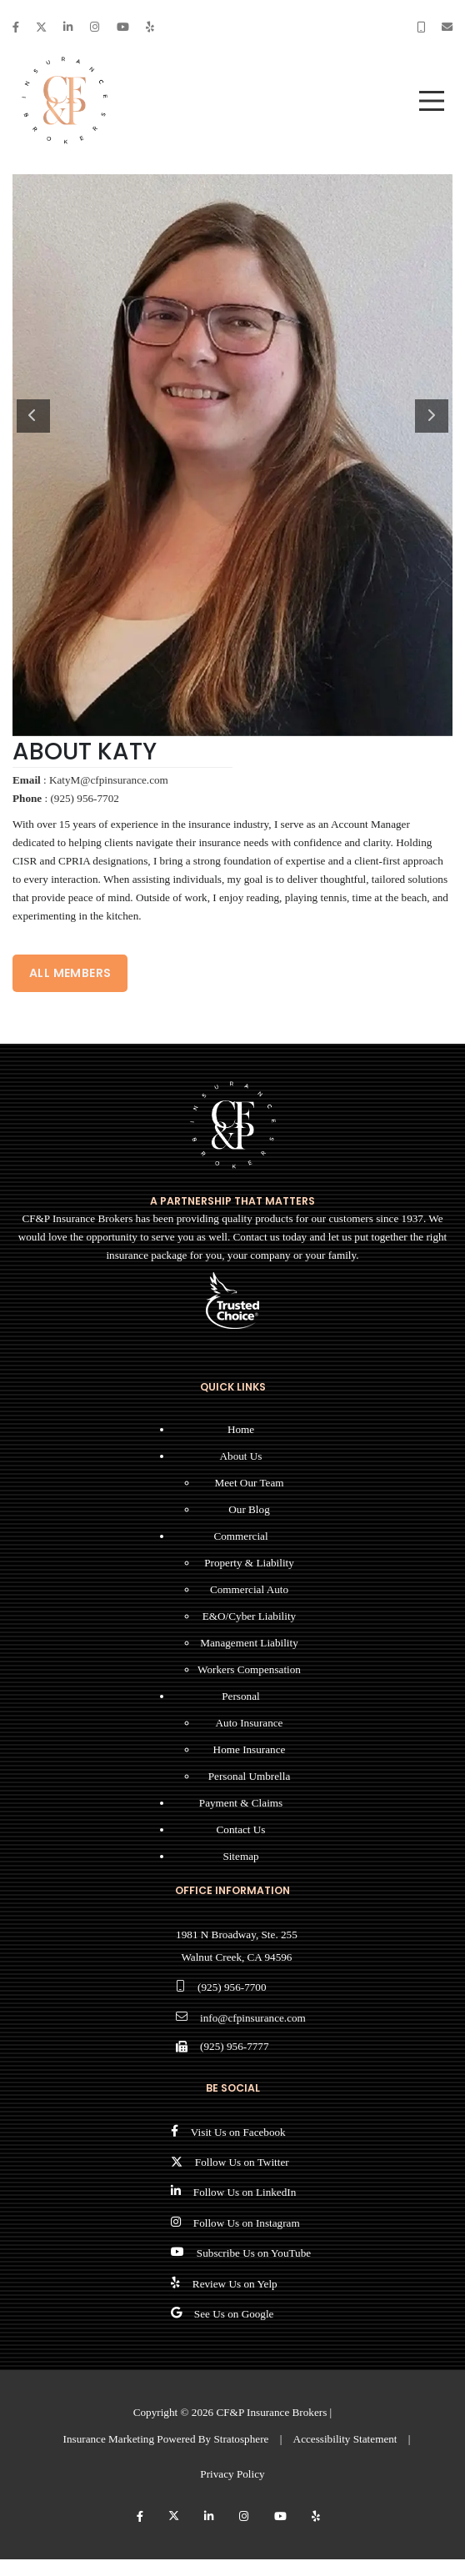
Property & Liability (249, 1562)
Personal (240, 1696)
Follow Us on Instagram (246, 2223)
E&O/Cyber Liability (249, 1616)
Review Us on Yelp (235, 2284)
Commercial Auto (249, 1589)
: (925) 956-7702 (65, 798)
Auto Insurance (249, 1722)
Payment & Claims (240, 1803)
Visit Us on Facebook (238, 2132)
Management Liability (249, 1642)
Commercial (240, 1536)
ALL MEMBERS (70, 973)
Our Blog (248, 1509)
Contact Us (241, 1829)
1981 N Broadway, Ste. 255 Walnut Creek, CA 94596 (237, 1945)
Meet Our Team (248, 1482)
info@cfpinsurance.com (253, 2018)
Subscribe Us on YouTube (254, 2253)
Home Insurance (249, 1749)
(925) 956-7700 (232, 1987)
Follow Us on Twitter (242, 2162)
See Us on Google (234, 2314)
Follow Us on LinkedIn (244, 2192)
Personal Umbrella (249, 1776)
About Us (241, 1456)
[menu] (431, 101)
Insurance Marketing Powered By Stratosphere (166, 2439)
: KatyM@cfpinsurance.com (90, 780)
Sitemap (240, 1856)
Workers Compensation (249, 1669)
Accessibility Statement (345, 2439)
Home (241, 1429)
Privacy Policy (232, 2474)
